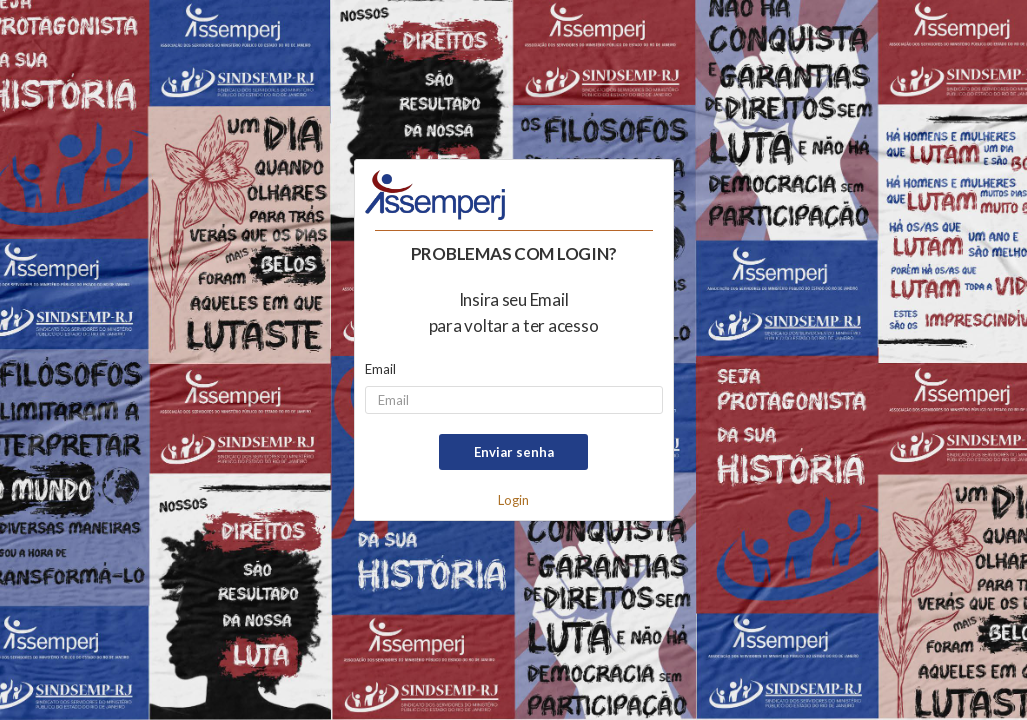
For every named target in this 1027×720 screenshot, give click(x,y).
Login (513, 500)
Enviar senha (514, 452)
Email (380, 369)
